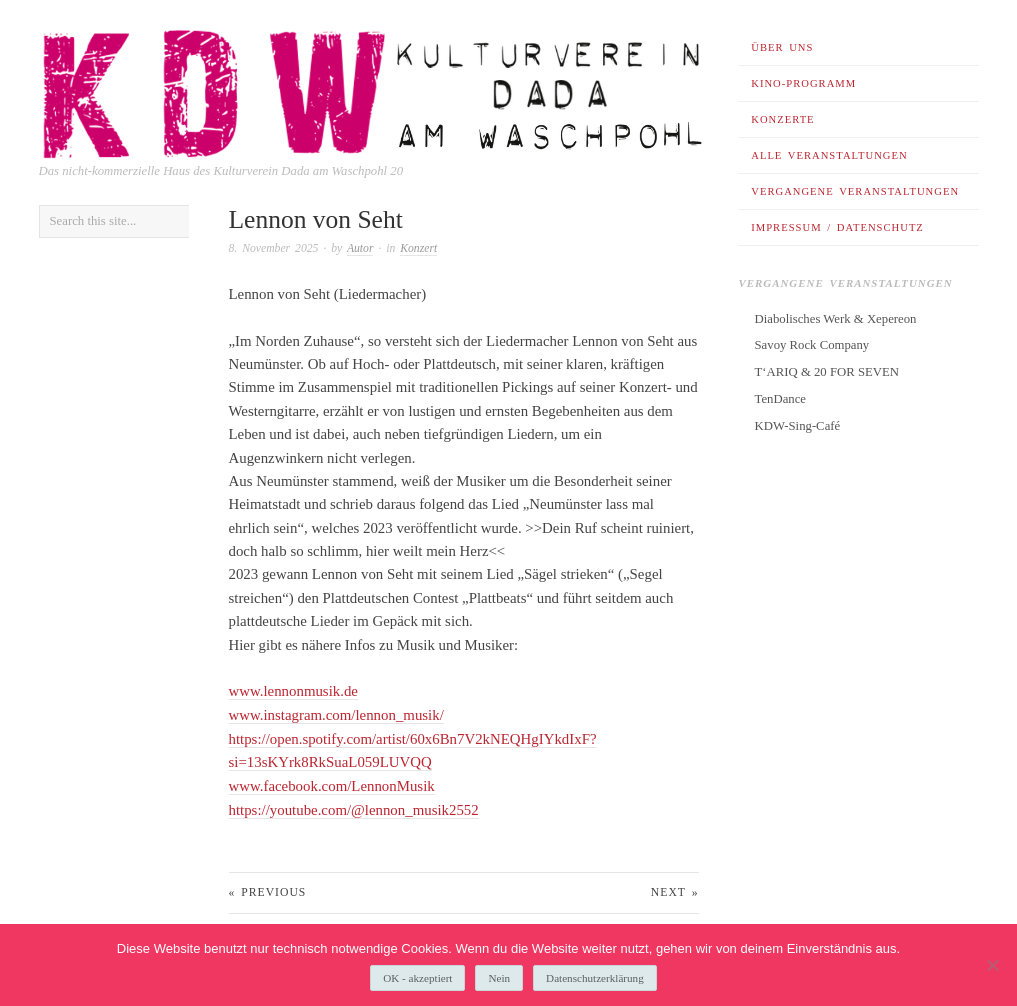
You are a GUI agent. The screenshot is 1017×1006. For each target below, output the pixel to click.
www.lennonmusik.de (293, 691)
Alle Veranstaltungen (829, 155)
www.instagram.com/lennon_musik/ (336, 715)
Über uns (782, 47)
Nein (499, 978)
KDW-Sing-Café (798, 426)
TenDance (781, 399)
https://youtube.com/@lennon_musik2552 (354, 808)
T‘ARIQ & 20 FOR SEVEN (827, 372)
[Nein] (992, 965)
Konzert (418, 248)
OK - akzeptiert (417, 978)
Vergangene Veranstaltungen (855, 191)
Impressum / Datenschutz (837, 227)
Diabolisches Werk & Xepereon (836, 319)
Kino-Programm (803, 83)
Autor (360, 248)
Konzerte (782, 119)
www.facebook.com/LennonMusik (332, 785)
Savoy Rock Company (812, 345)
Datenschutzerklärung (595, 978)
